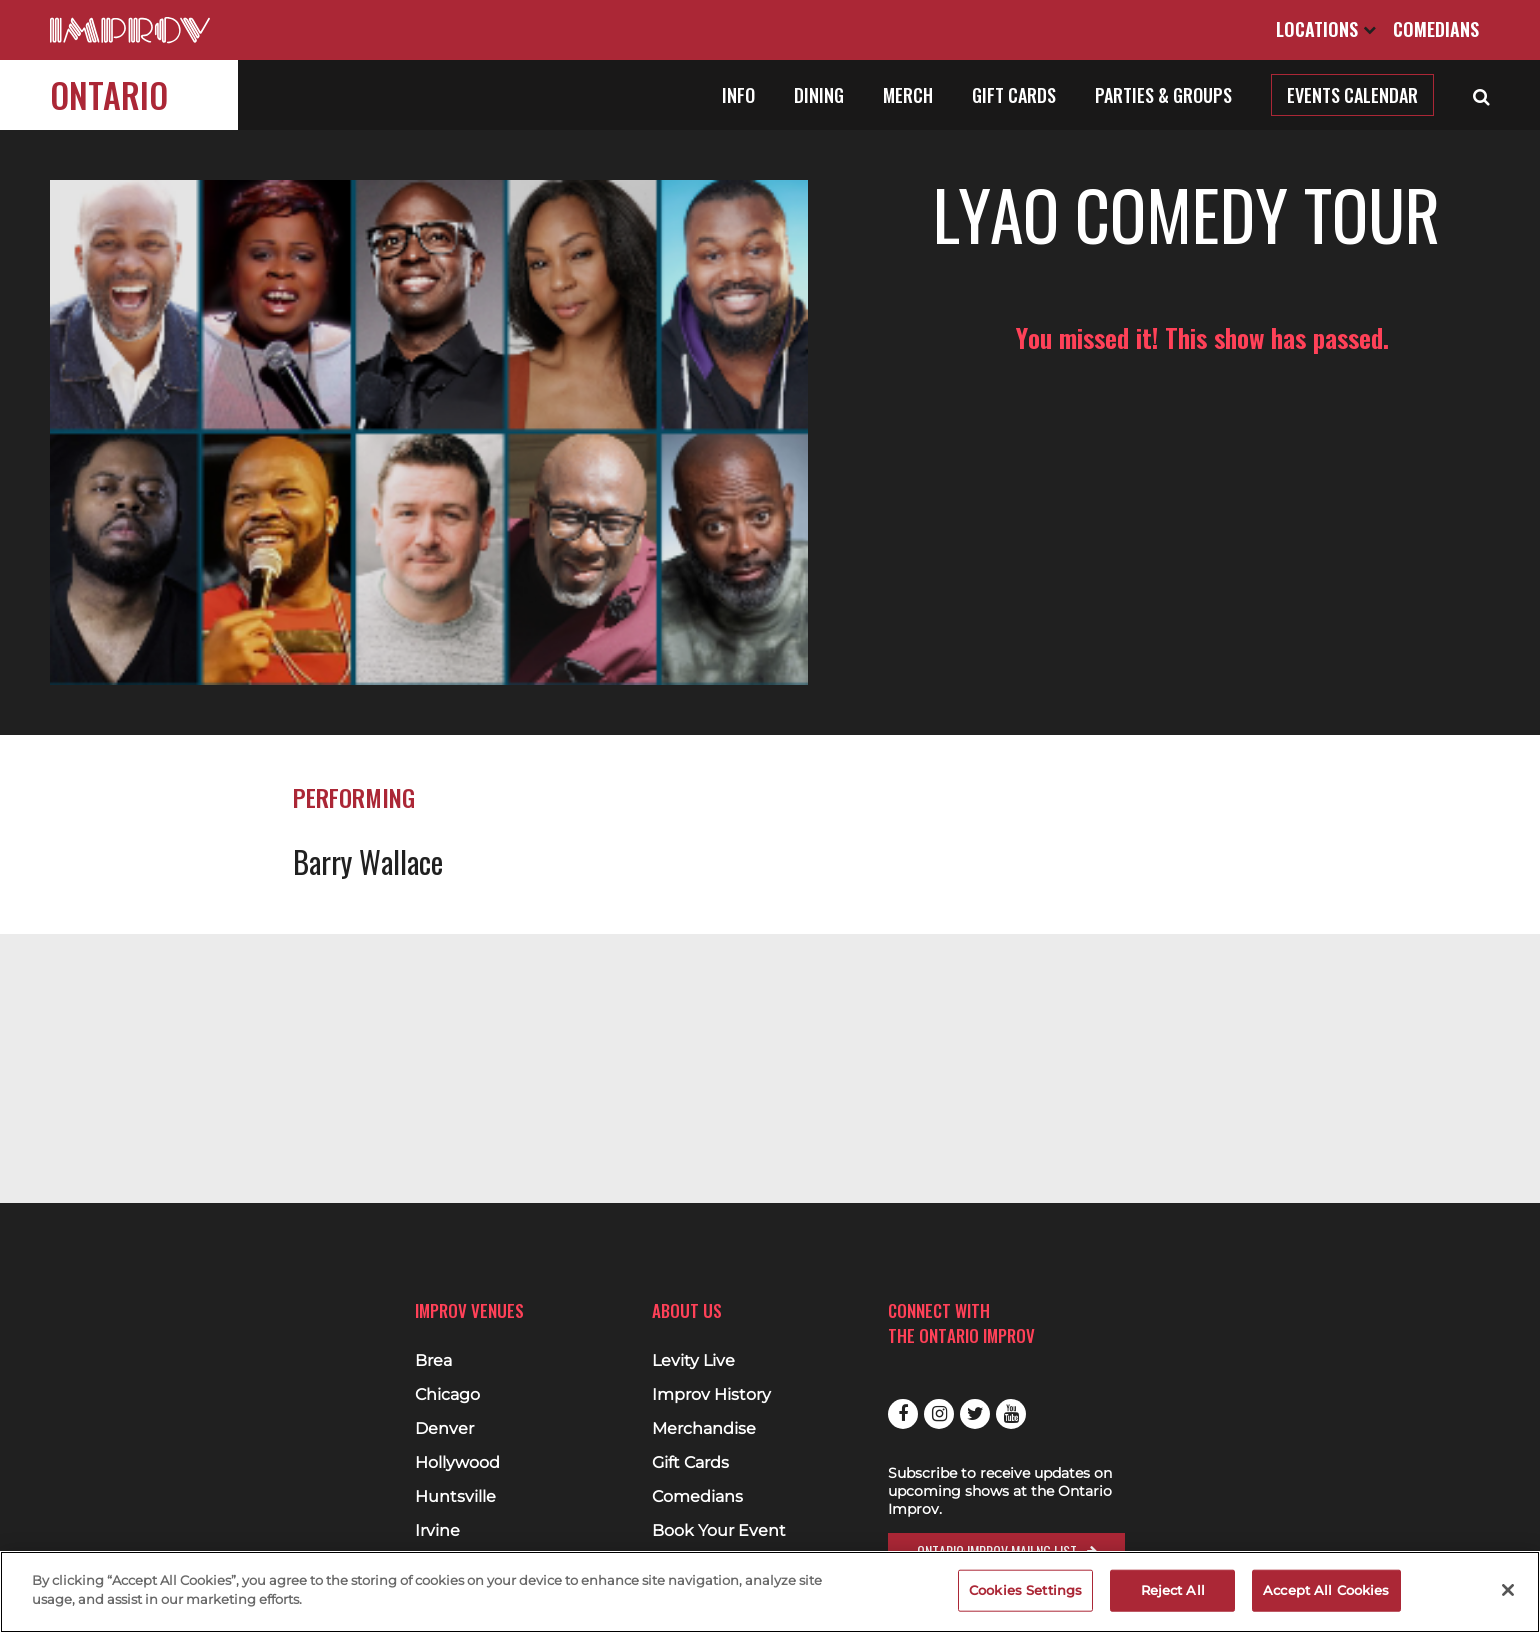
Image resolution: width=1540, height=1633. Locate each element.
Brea (433, 1361)
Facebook (903, 1414)
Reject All (1173, 1590)
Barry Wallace (368, 835)
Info (738, 95)
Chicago (447, 1395)
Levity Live (693, 1361)
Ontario (109, 94)
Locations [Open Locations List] (1326, 29)
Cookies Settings (1025, 1590)
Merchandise (704, 1429)
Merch (908, 95)
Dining (819, 95)
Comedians (1436, 29)
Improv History (711, 1395)
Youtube (1011, 1414)
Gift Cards (1014, 95)
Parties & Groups (1163, 95)
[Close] (1508, 1590)
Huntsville (455, 1497)
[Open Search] (1481, 95)
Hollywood (457, 1463)
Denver (444, 1429)
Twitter (975, 1414)
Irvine (437, 1531)
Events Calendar (1352, 95)
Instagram (939, 1414)
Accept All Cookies (1326, 1590)
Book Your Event (719, 1531)
